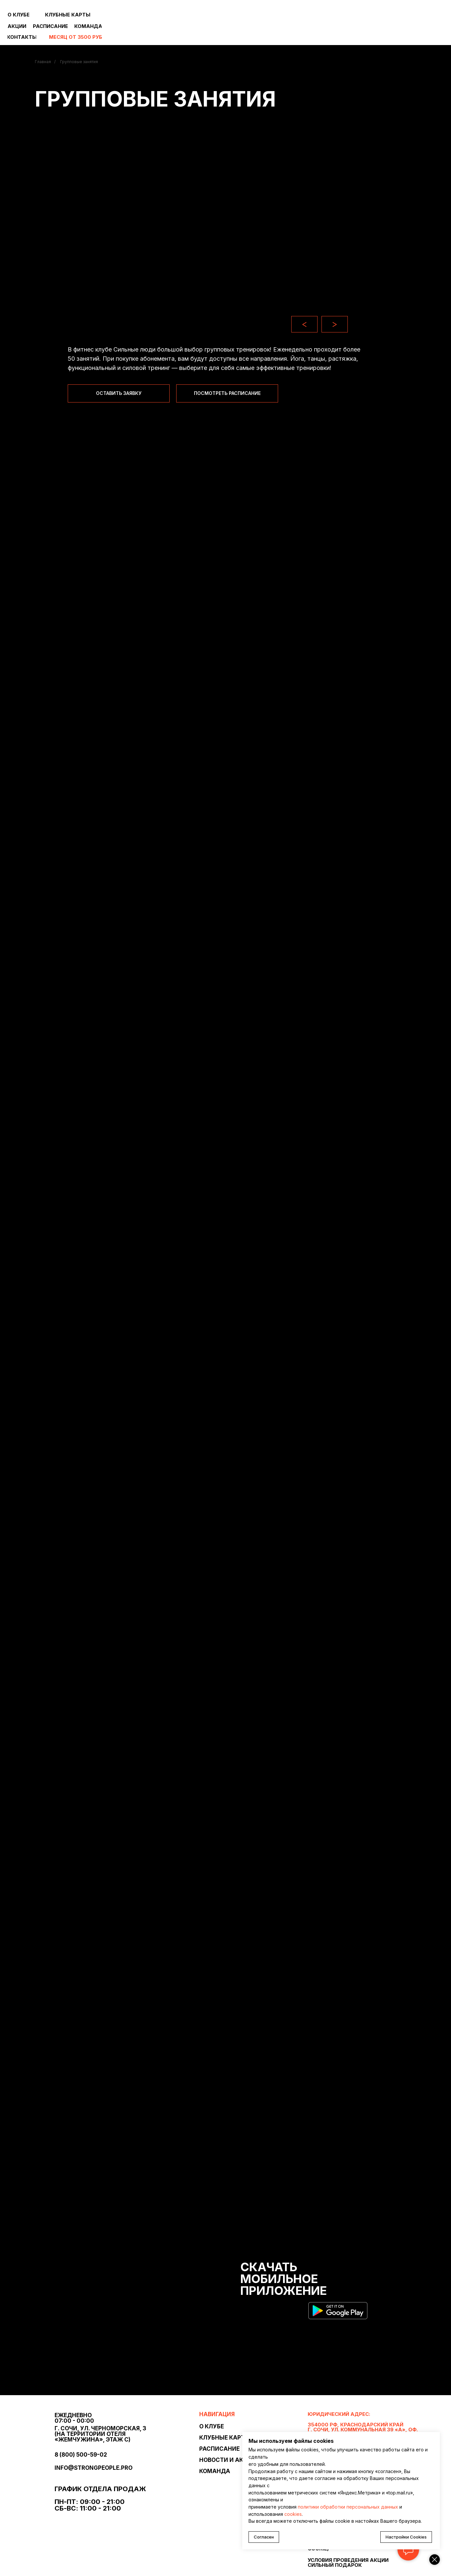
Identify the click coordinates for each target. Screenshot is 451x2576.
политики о (310, 2507)
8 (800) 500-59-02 (81, 2454)
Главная (43, 61)
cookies (293, 2514)
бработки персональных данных (360, 2507)
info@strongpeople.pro (93, 2468)
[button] (119, 393)
